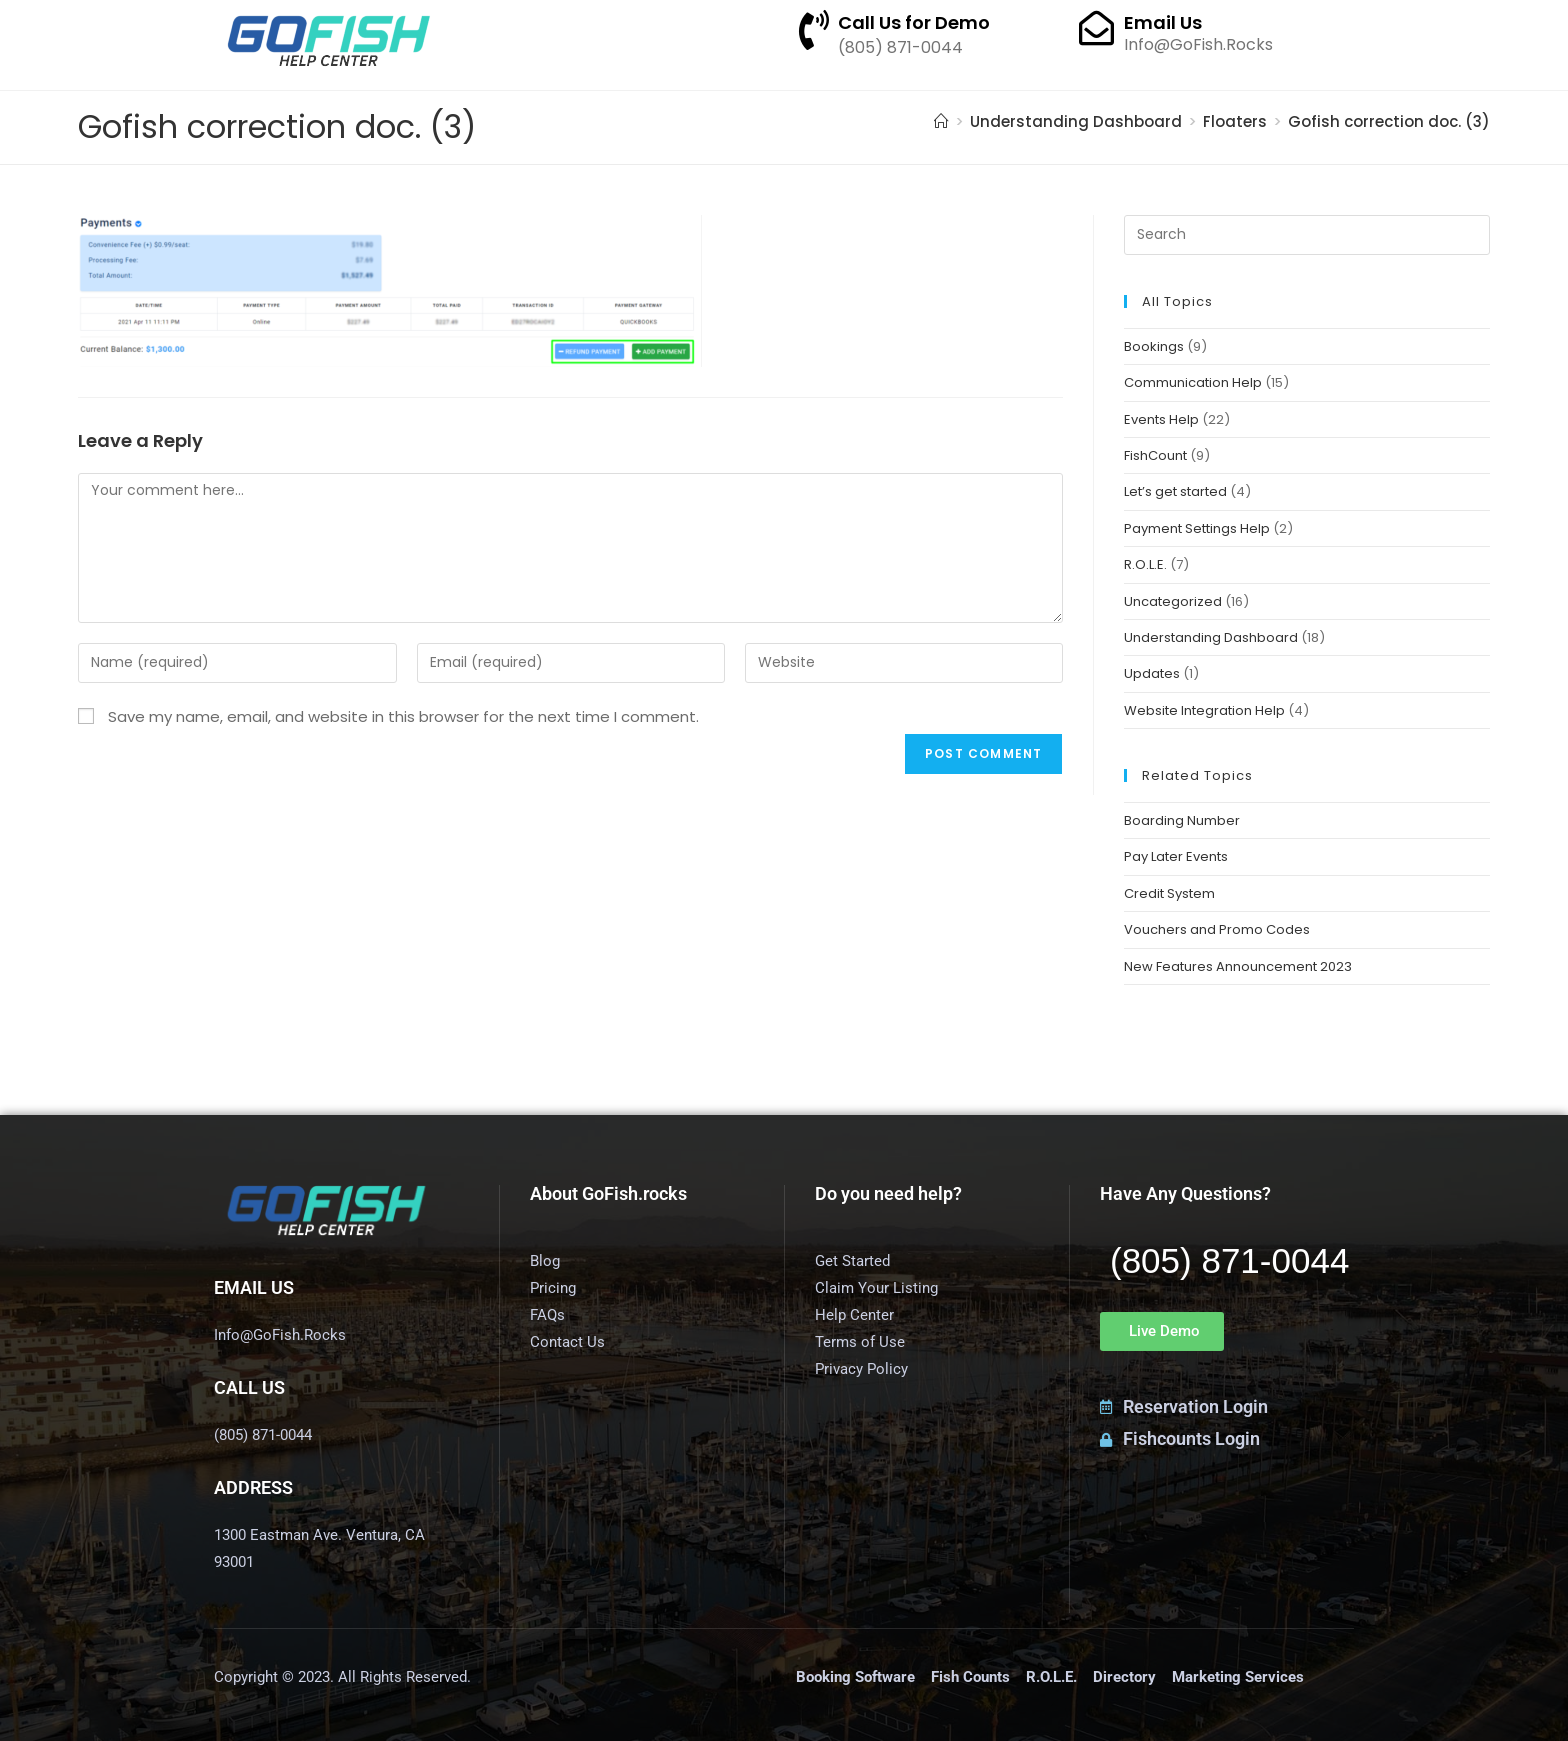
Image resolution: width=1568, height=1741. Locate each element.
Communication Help (1193, 382)
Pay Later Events (1176, 856)
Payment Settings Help (1197, 528)
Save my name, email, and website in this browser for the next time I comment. (403, 716)
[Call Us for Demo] (814, 30)
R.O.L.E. (1145, 564)
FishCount (1155, 455)
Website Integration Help (1204, 710)
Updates (1152, 673)
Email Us (1163, 22)
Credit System (1169, 893)
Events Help (1161, 419)
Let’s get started (1175, 491)
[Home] (941, 121)
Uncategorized (1173, 601)
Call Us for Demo (914, 22)
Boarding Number (1182, 820)
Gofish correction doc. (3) (1389, 121)
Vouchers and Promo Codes (1217, 929)
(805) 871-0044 (1229, 1260)
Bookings (1154, 346)
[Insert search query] (1306, 235)
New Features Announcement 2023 (1238, 966)
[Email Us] (1096, 27)
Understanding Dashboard (1211, 637)
